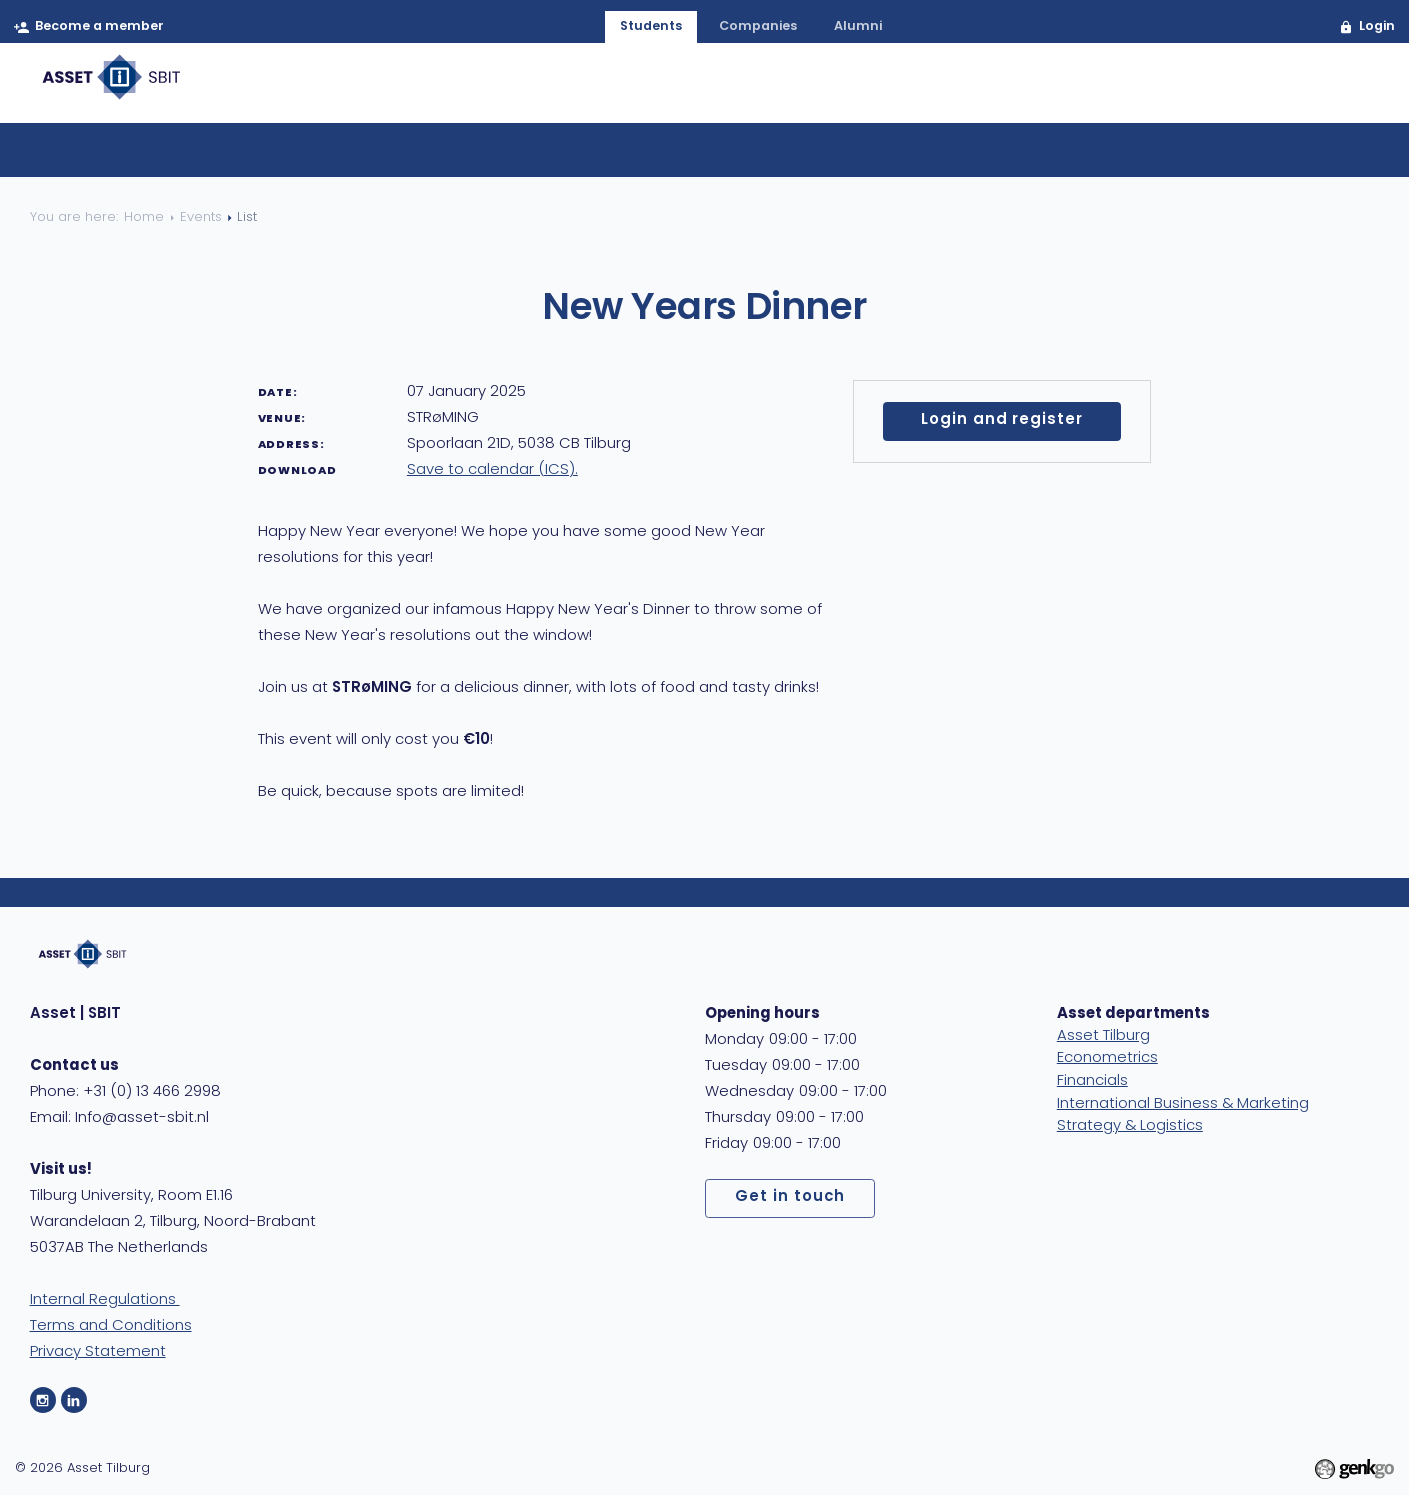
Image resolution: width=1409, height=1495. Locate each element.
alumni (860, 27)
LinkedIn (74, 1400)
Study (1033, 88)
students (648, 27)
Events (844, 88)
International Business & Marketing (1183, 1104)
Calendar (732, 159)
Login (1375, 27)
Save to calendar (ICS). (492, 470)
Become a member (100, 27)
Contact (1211, 88)
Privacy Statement (98, 1352)
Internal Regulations (105, 1300)
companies (758, 27)
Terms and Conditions (111, 1326)
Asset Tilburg (1103, 1036)
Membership (722, 88)
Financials (1092, 1081)
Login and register (1002, 420)
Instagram (43, 1400)
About (604, 88)
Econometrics (1107, 1058)
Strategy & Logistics (1130, 1126)
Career (940, 88)
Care (1115, 88)
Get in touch (789, 1197)
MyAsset (1323, 88)
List (654, 159)
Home (515, 88)
